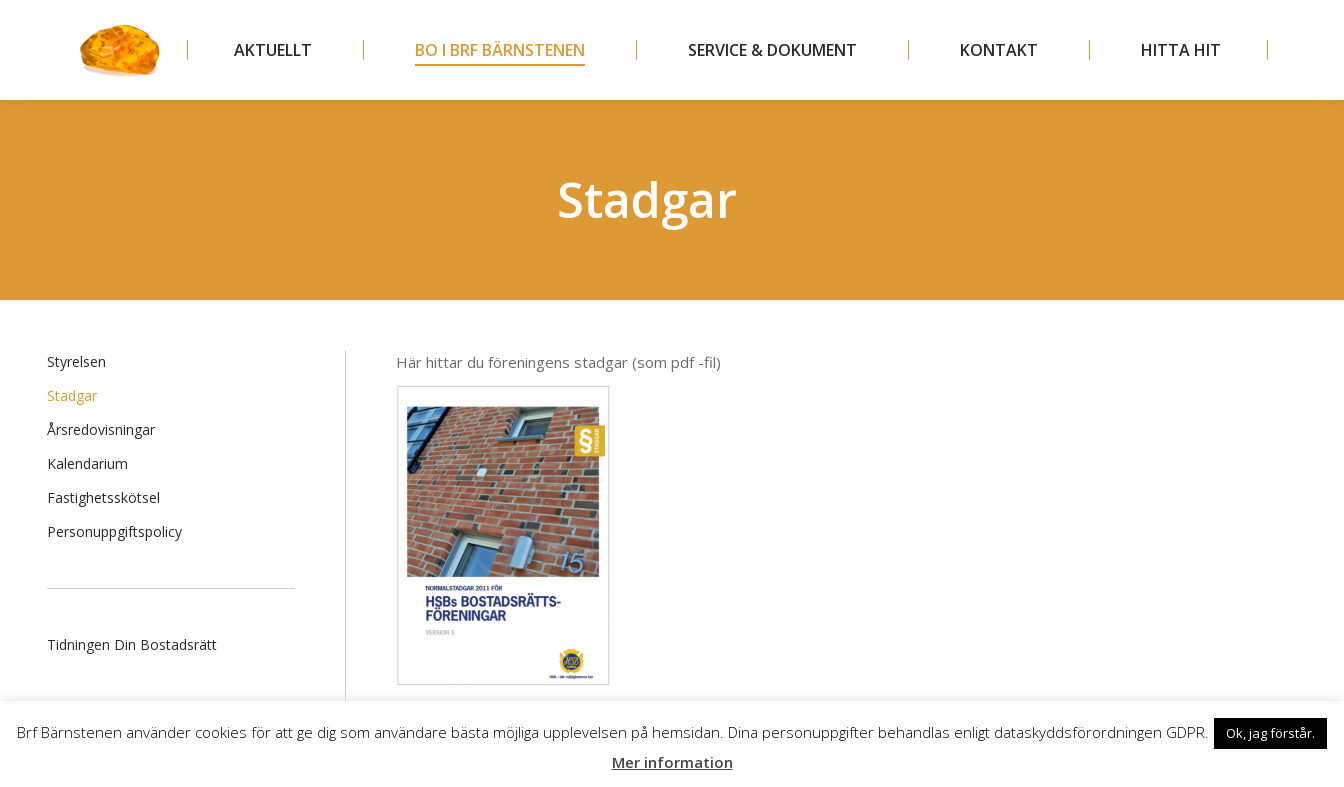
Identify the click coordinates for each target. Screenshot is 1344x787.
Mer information (672, 762)
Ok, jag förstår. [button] (1270, 733)
